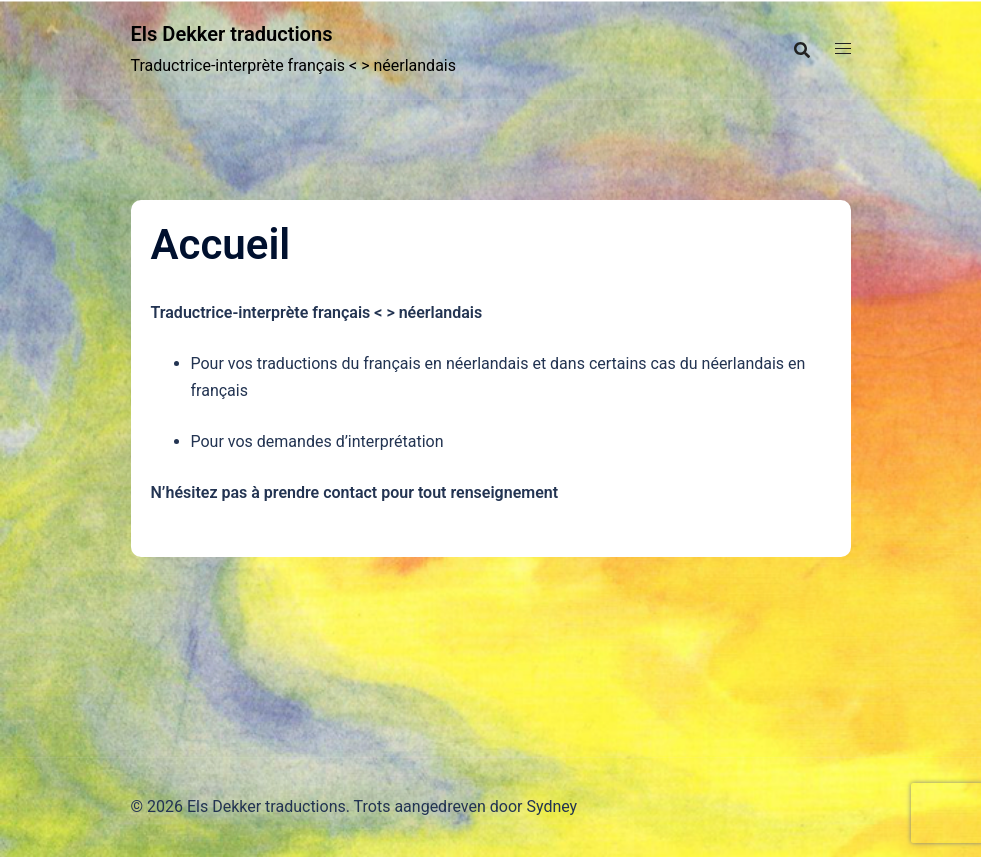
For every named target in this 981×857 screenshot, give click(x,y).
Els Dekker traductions (251, 33)
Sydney (551, 806)
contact (350, 492)
